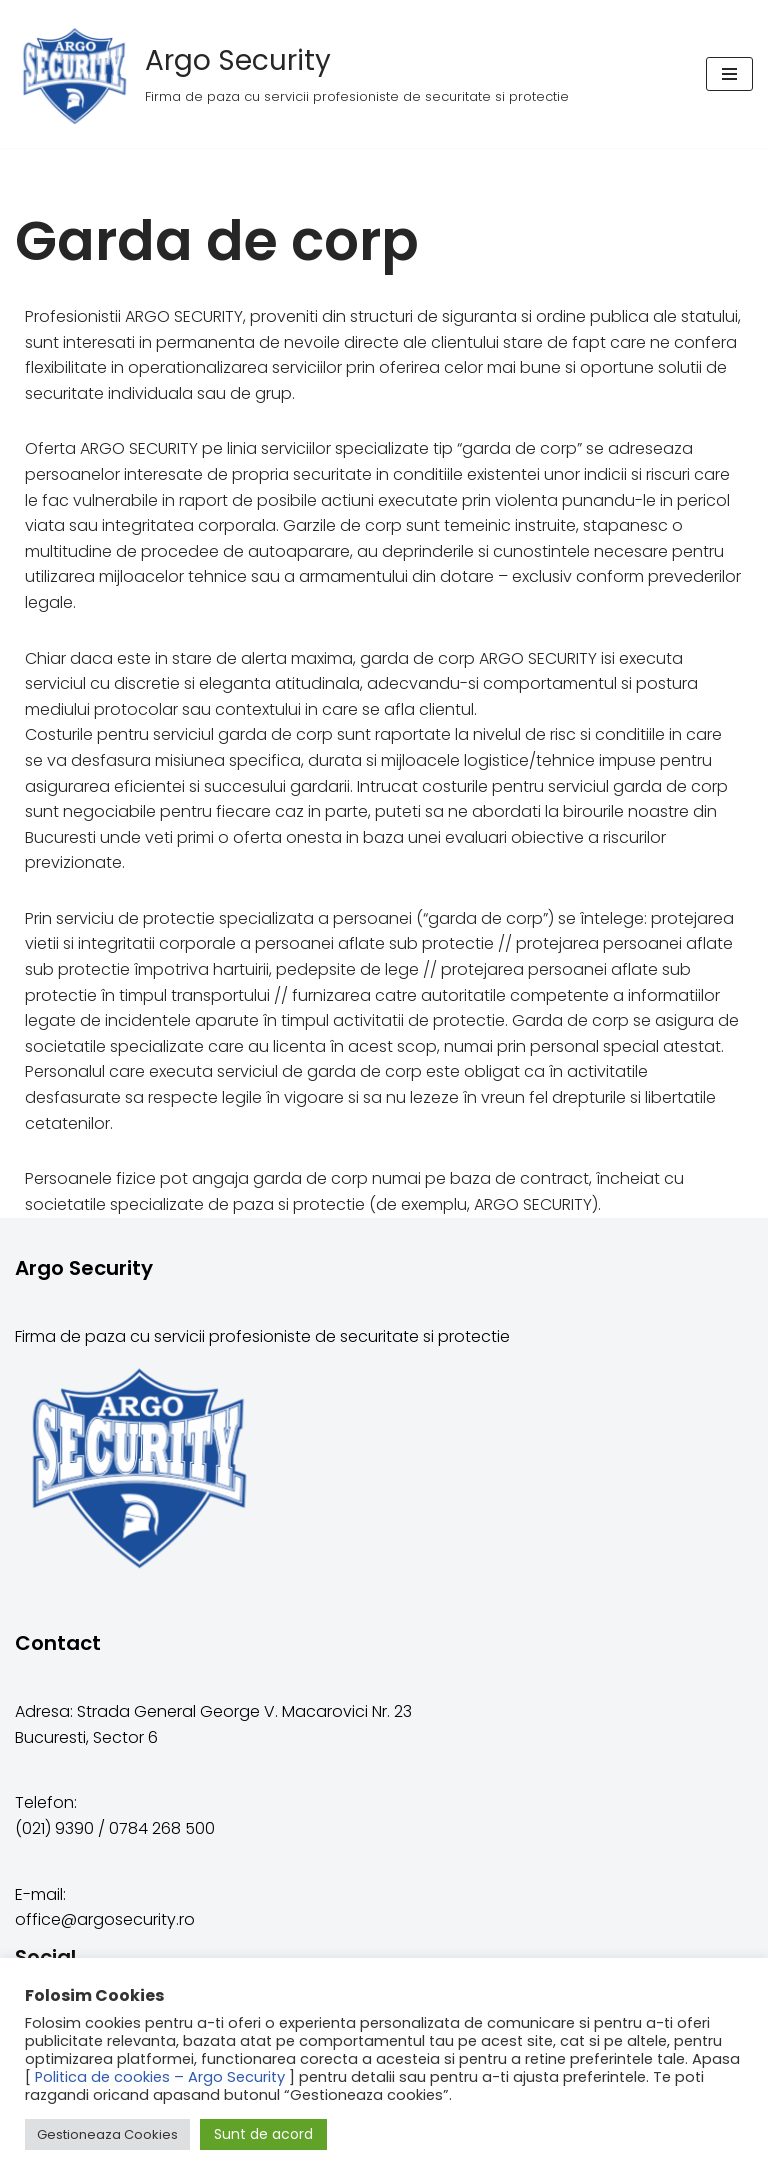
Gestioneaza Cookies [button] (107, 2134)
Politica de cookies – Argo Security (160, 2077)
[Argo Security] (292, 74)
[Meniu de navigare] (729, 74)
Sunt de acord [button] (263, 2134)
